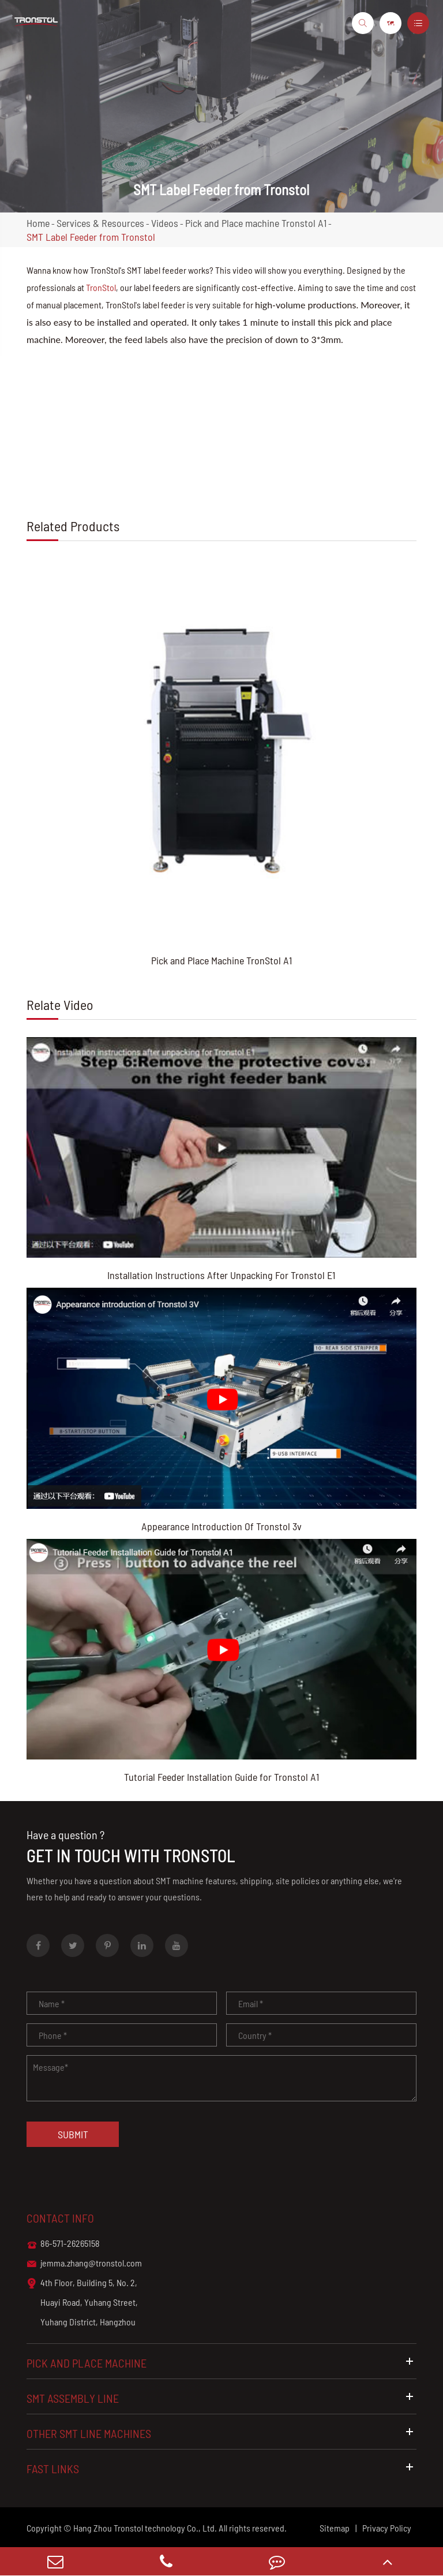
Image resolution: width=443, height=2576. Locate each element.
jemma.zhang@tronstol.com (84, 2264)
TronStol (101, 287)
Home (38, 223)
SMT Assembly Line (221, 2398)
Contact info (60, 2218)
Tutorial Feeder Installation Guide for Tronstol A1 (221, 1776)
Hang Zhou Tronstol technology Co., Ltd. (145, 2527)
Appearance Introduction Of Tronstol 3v (221, 1526)
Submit (73, 2134)
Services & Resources (100, 223)
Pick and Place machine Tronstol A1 (255, 223)
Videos (164, 223)
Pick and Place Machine (221, 2362)
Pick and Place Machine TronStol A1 (221, 960)
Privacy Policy (386, 2527)
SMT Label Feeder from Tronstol (91, 236)
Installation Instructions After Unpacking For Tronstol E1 (221, 1275)
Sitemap (335, 2527)
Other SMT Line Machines (221, 2433)
